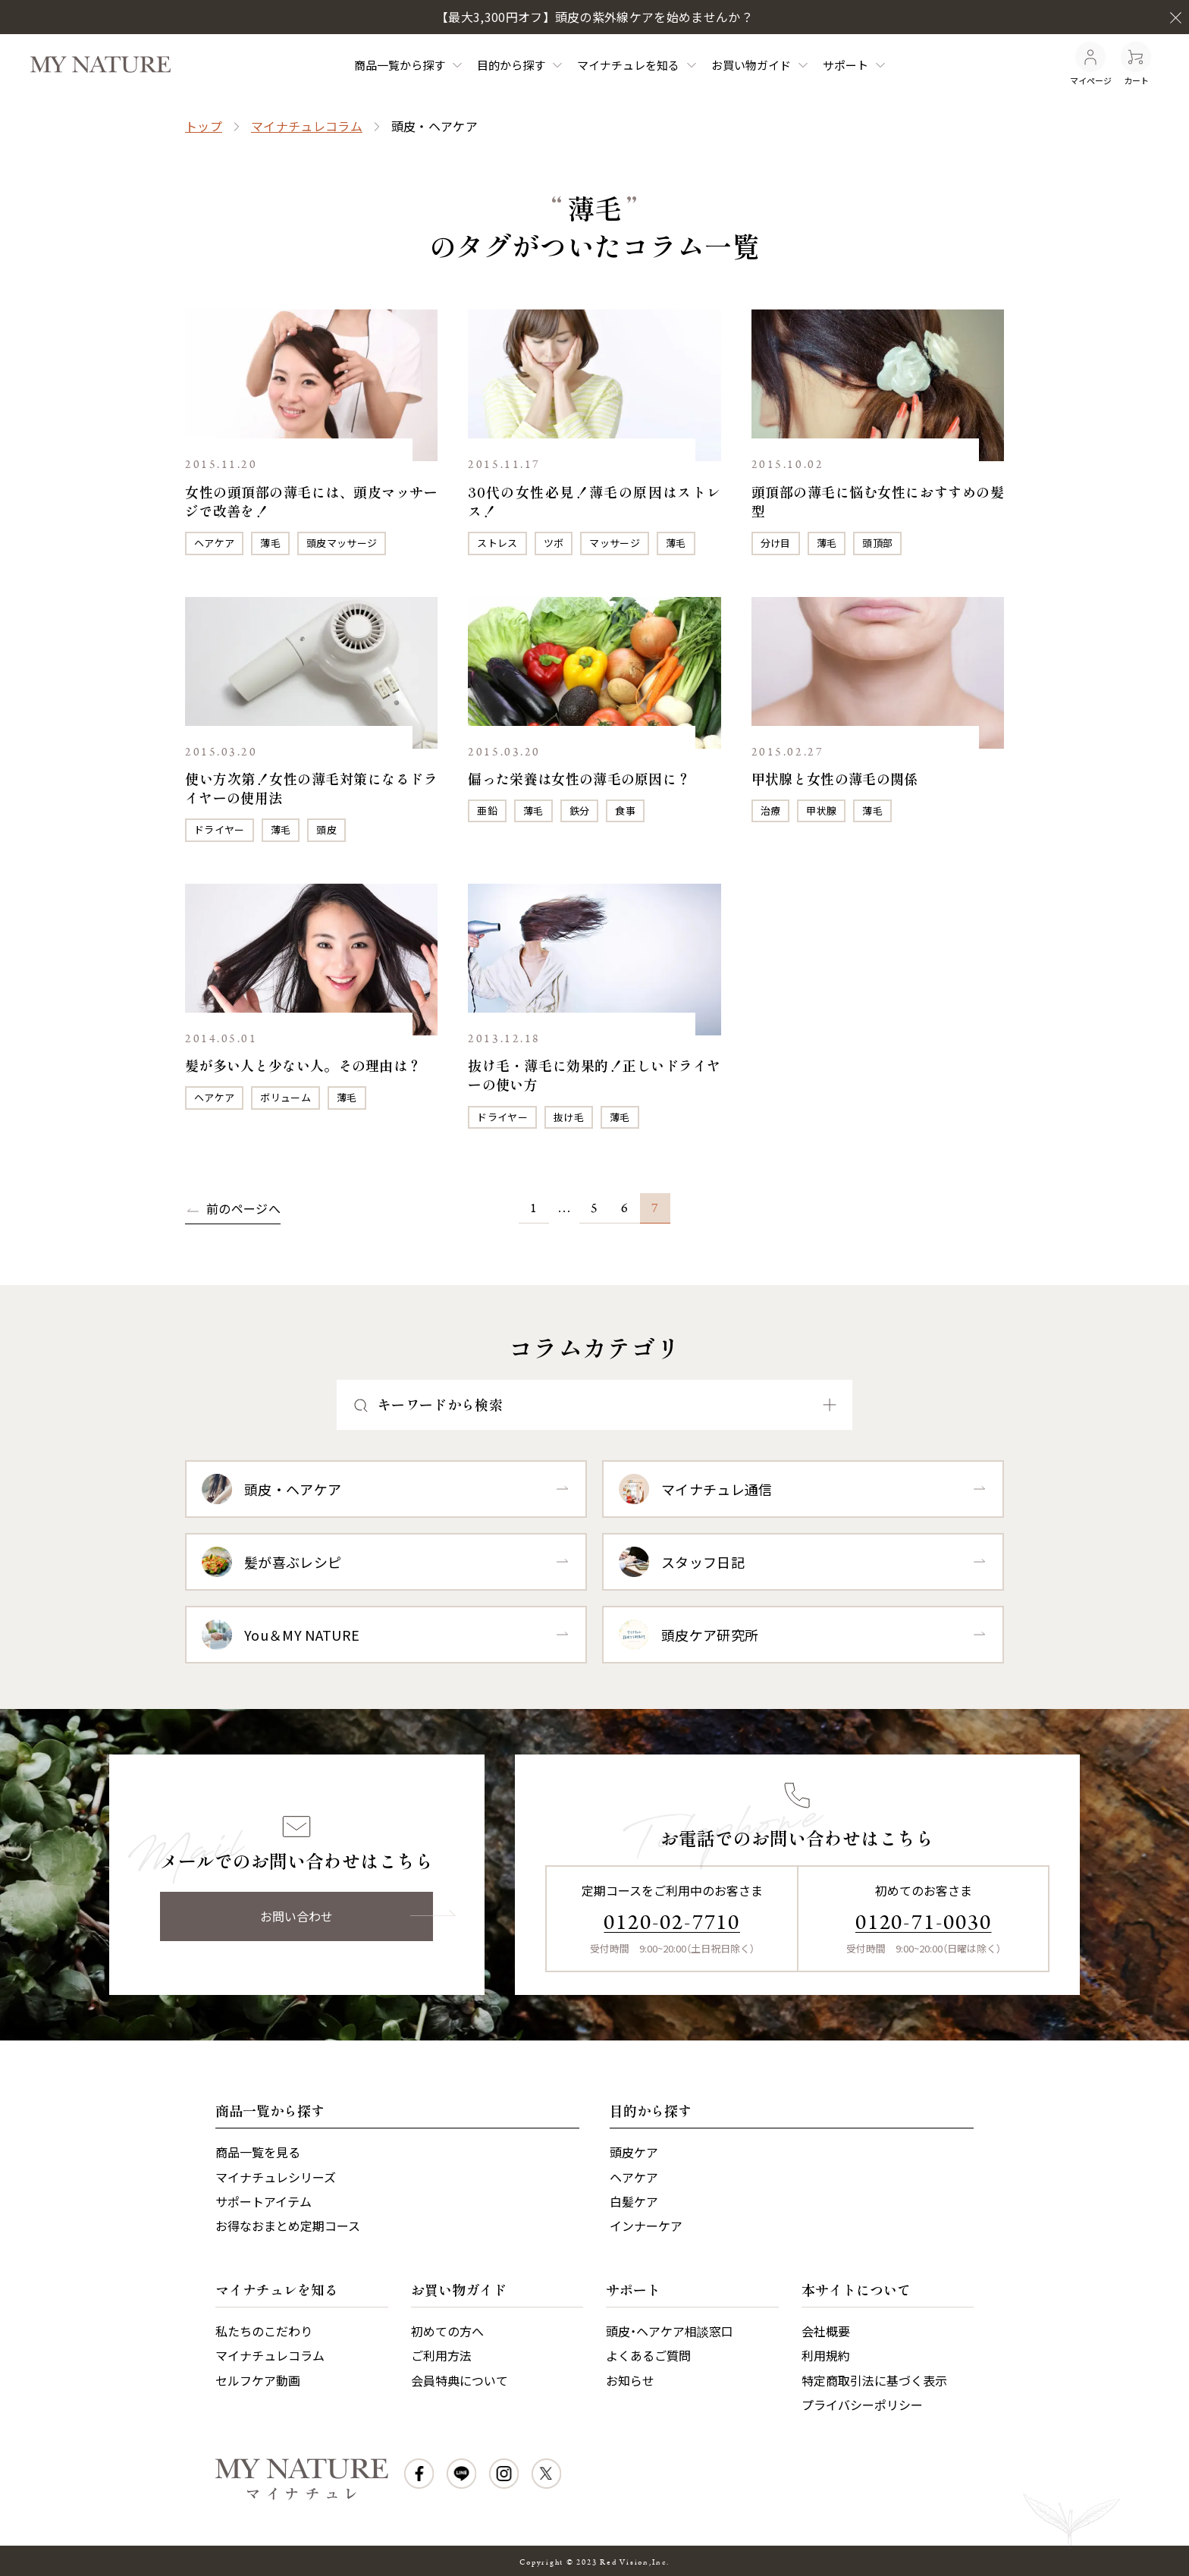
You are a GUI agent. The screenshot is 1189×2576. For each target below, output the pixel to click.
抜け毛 (569, 1117)
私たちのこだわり (263, 2331)
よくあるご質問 (648, 2355)
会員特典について (459, 2380)
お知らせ (630, 2380)
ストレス (497, 543)
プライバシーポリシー (862, 2404)
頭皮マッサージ (341, 543)
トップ (203, 126)
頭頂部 (877, 543)
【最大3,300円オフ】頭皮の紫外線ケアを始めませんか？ (594, 17)
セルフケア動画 (257, 2380)
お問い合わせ (296, 1916)
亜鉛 (487, 810)
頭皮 (326, 829)
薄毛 (270, 543)
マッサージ (614, 543)
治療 (771, 810)
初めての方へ (447, 2331)
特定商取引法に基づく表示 (874, 2380)
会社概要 (826, 2331)
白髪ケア (634, 2201)
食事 (625, 810)
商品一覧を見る (257, 2152)
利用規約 (826, 2355)
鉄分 (579, 810)
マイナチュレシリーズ (275, 2177)
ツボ (554, 543)
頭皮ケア (634, 2152)
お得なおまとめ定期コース (287, 2225)
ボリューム (285, 1097)
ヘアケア (214, 543)
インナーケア (646, 2225)
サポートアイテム (263, 2201)
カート (1136, 64)
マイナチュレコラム (306, 126)
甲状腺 (821, 810)
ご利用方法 (441, 2355)
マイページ (1091, 64)
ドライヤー (219, 829)
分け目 (776, 543)
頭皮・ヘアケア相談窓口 (669, 2331)
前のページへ (243, 1208)
